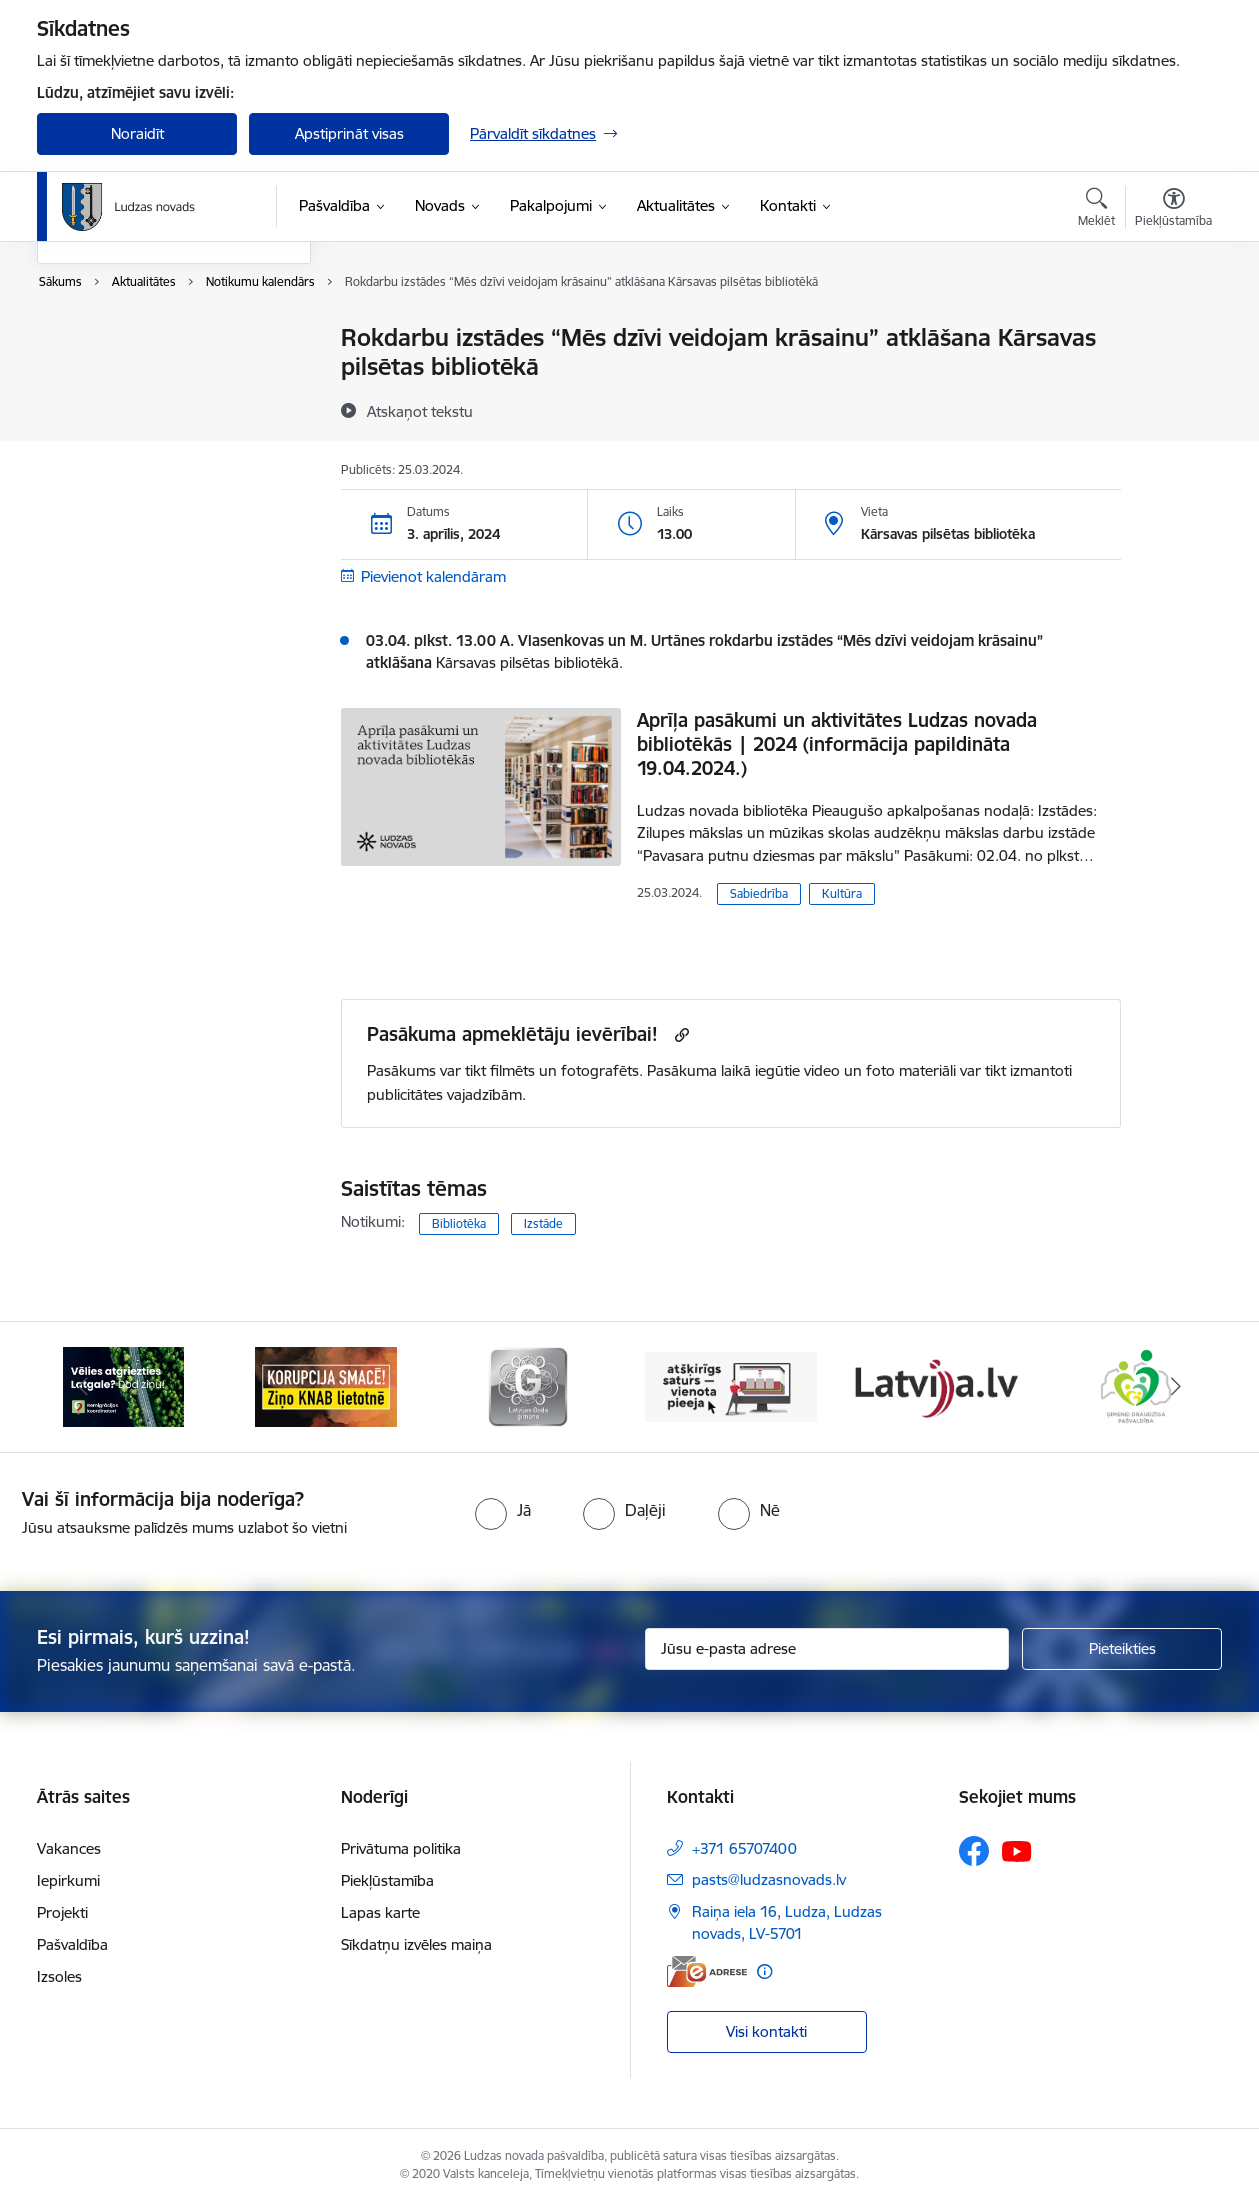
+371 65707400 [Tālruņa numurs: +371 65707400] (744, 1848)
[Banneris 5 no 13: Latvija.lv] (933, 1385)
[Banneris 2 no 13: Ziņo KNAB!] (326, 1385)
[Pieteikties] (1122, 1649)
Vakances (69, 1848)
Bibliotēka (459, 1223)
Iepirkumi (68, 1880)
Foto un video (104, 408)
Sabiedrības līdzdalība (130, 443)
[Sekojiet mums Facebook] (974, 1851)
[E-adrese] (707, 1971)
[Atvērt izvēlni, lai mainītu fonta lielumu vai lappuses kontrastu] (1173, 210)
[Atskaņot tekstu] (420, 411)
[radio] (503, 1510)
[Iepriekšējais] (83, 1387)
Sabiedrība (759, 893)
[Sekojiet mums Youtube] (1017, 1850)
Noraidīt (137, 133)
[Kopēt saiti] (679, 1034)
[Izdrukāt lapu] (1173, 329)
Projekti (62, 1912)
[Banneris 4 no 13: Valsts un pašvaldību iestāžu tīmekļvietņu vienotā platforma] (731, 1385)
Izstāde (543, 1223)
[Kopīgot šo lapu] (1173, 379)
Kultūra (842, 893)
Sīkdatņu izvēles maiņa (416, 1944)
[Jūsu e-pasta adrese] (827, 1649)
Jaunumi (86, 373)
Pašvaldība (72, 1944)
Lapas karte (380, 1912)
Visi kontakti (766, 2031)
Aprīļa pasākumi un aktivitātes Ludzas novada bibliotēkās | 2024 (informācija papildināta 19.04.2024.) (837, 744)
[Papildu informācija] (764, 1971)
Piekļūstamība (387, 1880)
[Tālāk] (1177, 1387)
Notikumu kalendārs (126, 339)
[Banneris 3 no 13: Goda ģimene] (528, 1385)
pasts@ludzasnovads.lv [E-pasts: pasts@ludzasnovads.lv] (769, 1879)
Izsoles (59, 1976)
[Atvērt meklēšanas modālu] (1096, 210)
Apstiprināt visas (349, 133)
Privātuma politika (401, 1848)
